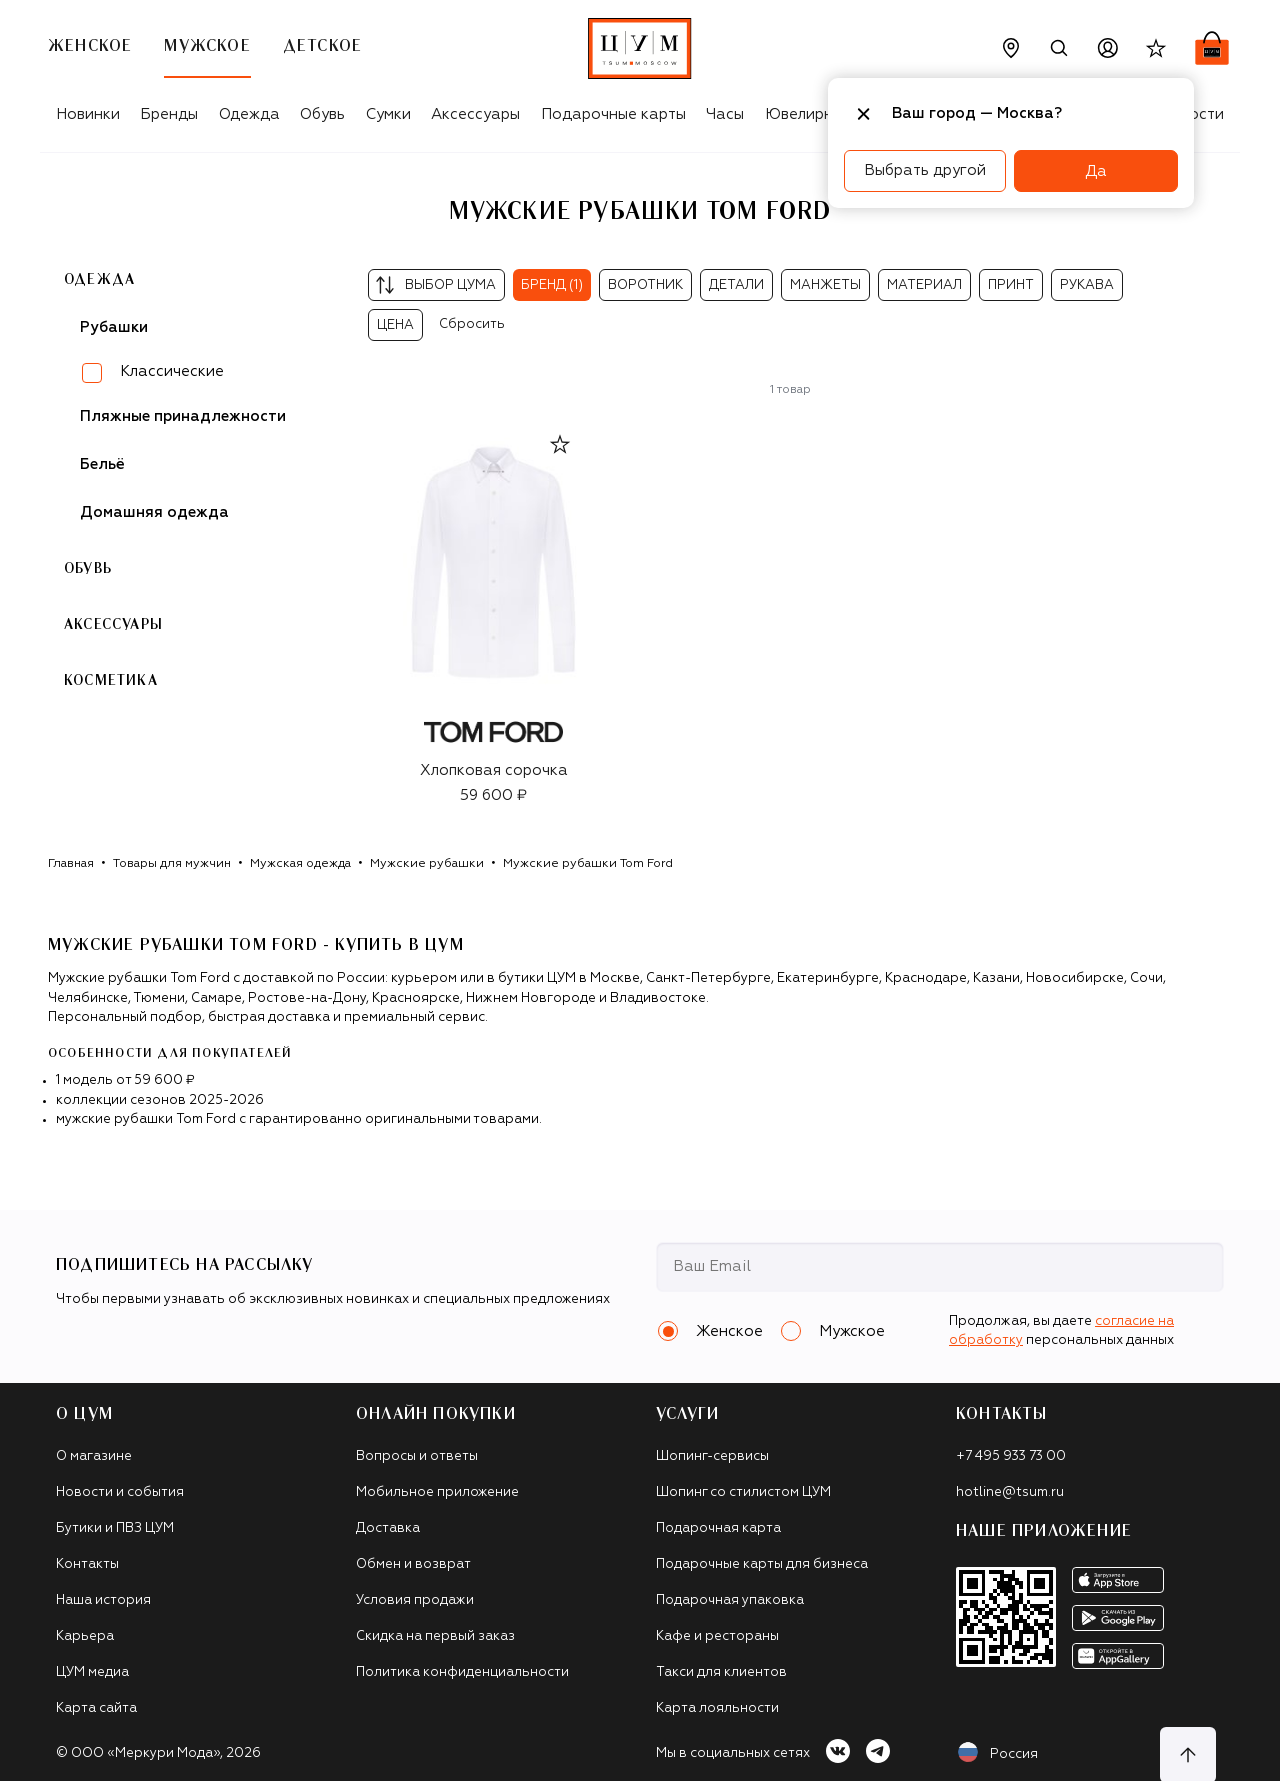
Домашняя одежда (154, 512)
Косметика (111, 681)
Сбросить (472, 324)
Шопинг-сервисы (712, 1456)
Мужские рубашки (427, 864)
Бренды (169, 114)
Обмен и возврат (413, 1564)
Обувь (322, 114)
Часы (725, 114)
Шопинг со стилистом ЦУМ (743, 1492)
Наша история (103, 1600)
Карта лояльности (717, 1708)
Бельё (102, 464)
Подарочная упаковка (730, 1600)
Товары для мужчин (172, 864)
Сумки (388, 114)
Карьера (85, 1636)
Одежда (249, 114)
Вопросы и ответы (417, 1456)
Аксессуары (475, 114)
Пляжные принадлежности (183, 416)
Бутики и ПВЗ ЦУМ (115, 1528)
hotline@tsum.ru (1010, 1492)
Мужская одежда (300, 864)
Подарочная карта (718, 1528)
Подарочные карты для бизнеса (762, 1564)
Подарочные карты (613, 114)
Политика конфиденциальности (462, 1672)
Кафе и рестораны (717, 1636)
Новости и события (120, 1492)
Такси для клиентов (721, 1672)
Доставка (388, 1528)
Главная (71, 864)
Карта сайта (96, 1708)
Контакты (87, 1564)
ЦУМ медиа (92, 1672)
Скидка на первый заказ (435, 1636)
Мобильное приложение (437, 1492)
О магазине (94, 1456)
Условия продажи (415, 1600)
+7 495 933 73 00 (1011, 1456)
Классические (172, 371)
